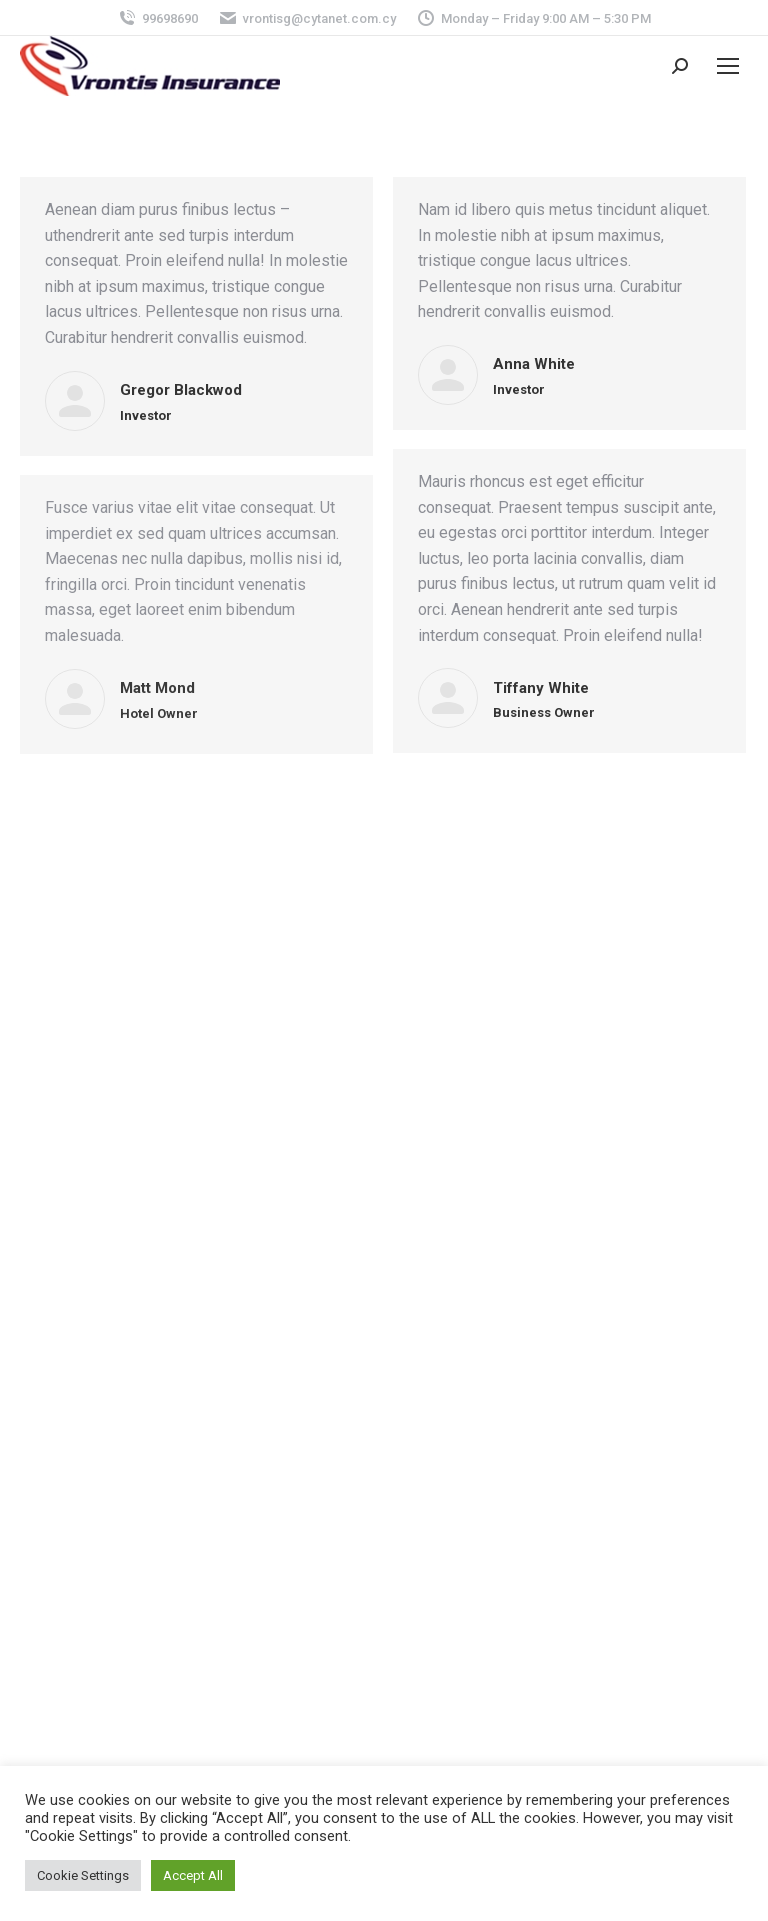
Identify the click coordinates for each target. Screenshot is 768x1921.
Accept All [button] (193, 1875)
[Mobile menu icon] (728, 66)
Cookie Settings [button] (83, 1875)
